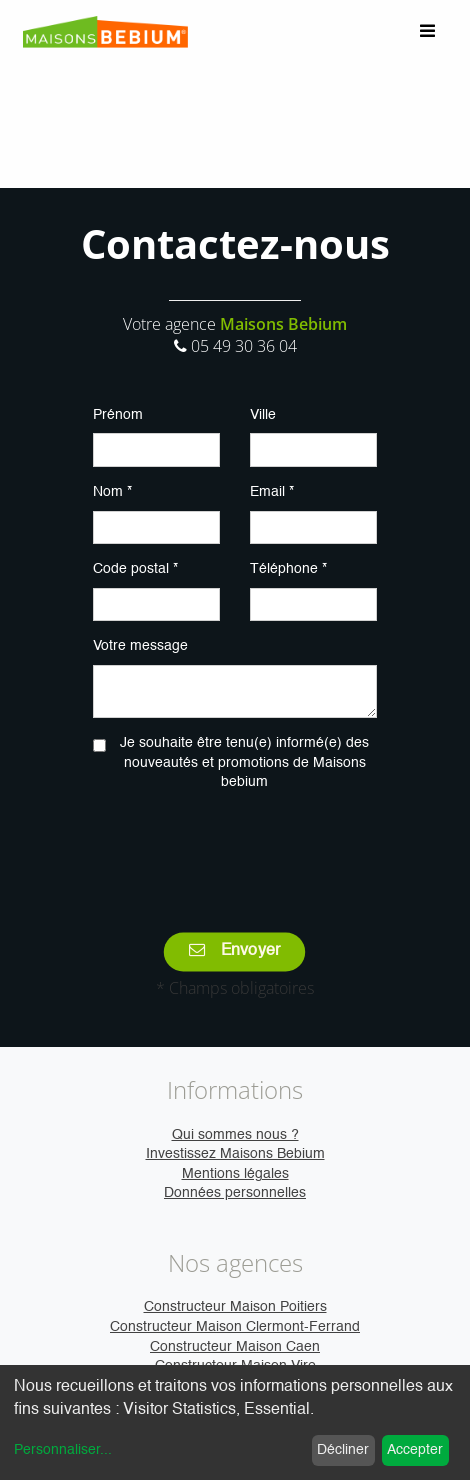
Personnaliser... (63, 1450)
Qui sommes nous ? (235, 1135)
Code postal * (135, 569)
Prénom (118, 415)
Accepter (415, 1450)
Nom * (112, 492)
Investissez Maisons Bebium (235, 1154)
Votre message (140, 646)
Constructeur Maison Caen (235, 1347)
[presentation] (245, 848)
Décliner (343, 1450)
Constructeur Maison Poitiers (235, 1307)
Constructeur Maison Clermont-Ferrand (235, 1327)
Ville (263, 415)
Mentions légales (235, 1174)
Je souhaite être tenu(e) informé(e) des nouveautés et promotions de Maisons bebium (244, 762)
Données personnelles (235, 1193)
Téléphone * (288, 569)
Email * (272, 492)
